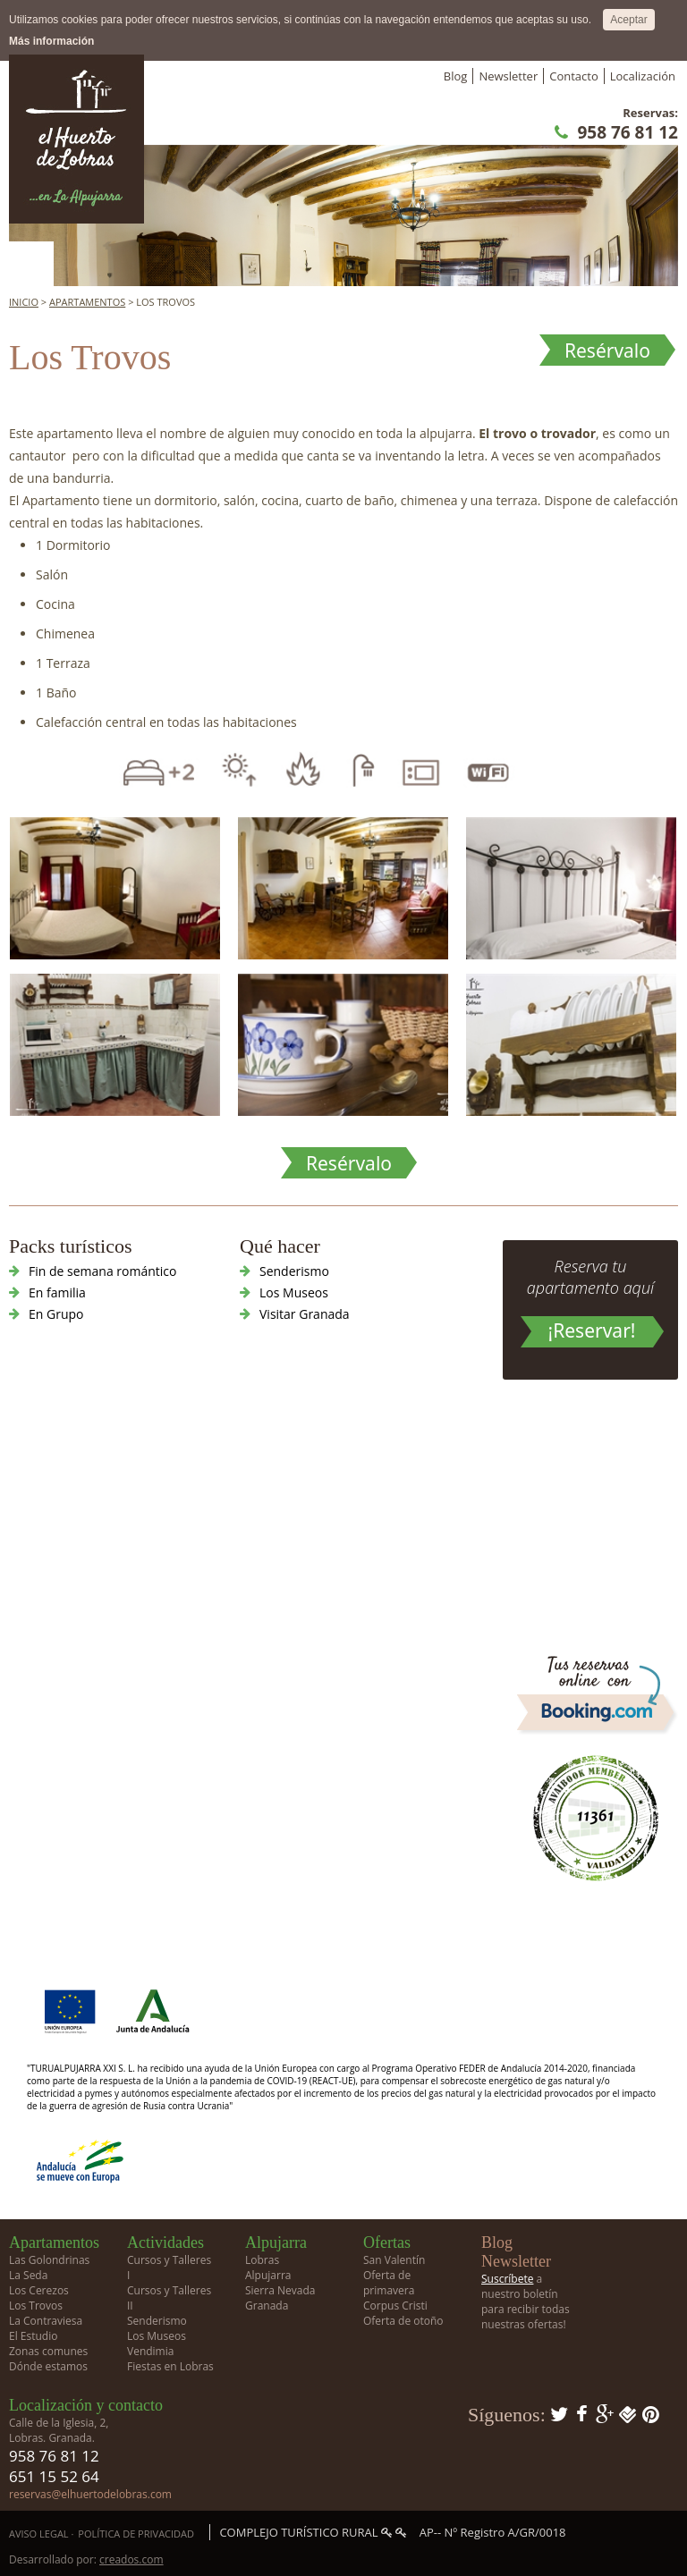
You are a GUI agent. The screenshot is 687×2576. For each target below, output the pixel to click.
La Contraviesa (45, 2320)
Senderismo (294, 1271)
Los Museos (293, 1292)
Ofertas (387, 2242)
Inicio (23, 301)
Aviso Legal (39, 2533)
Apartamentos (87, 301)
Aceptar (628, 19)
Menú (31, 263)
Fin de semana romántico (102, 1271)
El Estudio (33, 2336)
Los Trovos (36, 2305)
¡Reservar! (592, 1330)
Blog (456, 76)
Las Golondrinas (49, 2260)
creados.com (131, 2559)
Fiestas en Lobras (170, 2366)
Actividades (165, 2242)
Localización (642, 76)
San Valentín (394, 2260)
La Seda (28, 2275)
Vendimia (150, 2351)
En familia (57, 1292)
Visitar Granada (304, 1313)
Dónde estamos (48, 2366)
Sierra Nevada (280, 2290)
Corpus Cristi (395, 2305)
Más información (51, 41)
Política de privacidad (136, 2533)
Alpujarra (276, 2242)
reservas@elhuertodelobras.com (90, 2494)
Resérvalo (607, 350)
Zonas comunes (48, 2351)
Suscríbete (507, 2278)
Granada (266, 2305)
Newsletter (508, 76)
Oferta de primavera (388, 2283)
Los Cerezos (39, 2290)
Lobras (262, 2260)
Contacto (573, 76)
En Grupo (56, 1313)
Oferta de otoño (403, 2320)
